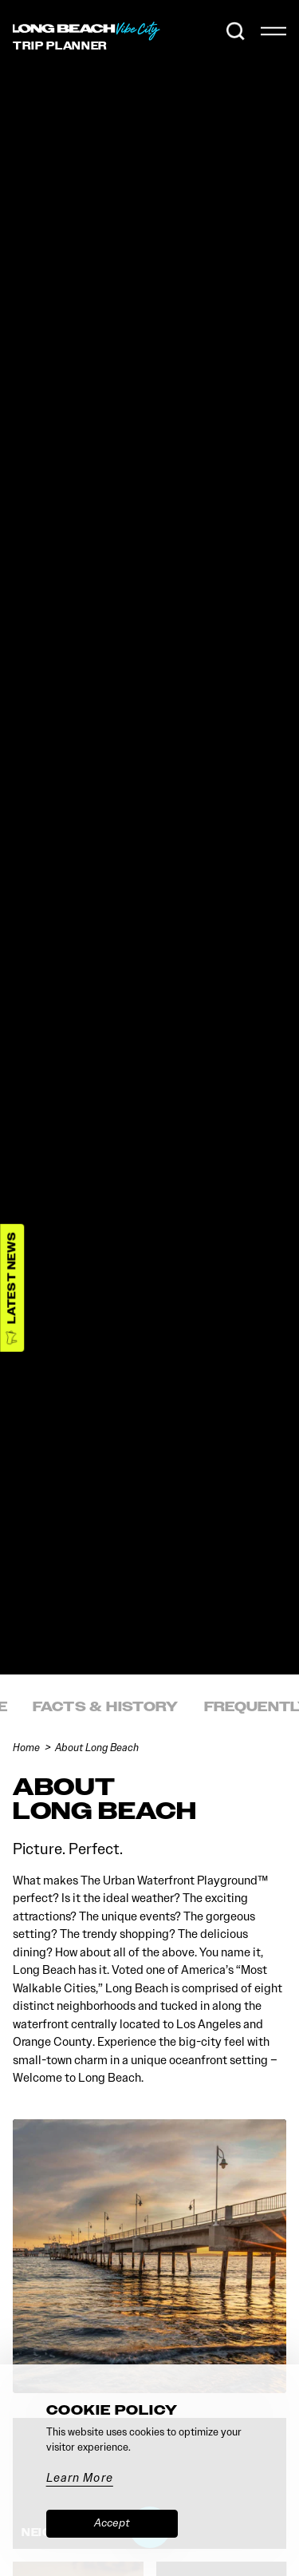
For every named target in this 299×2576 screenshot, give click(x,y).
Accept (112, 2523)
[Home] (88, 31)
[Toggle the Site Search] (235, 31)
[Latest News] (12, 1288)
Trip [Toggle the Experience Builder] (60, 46)
